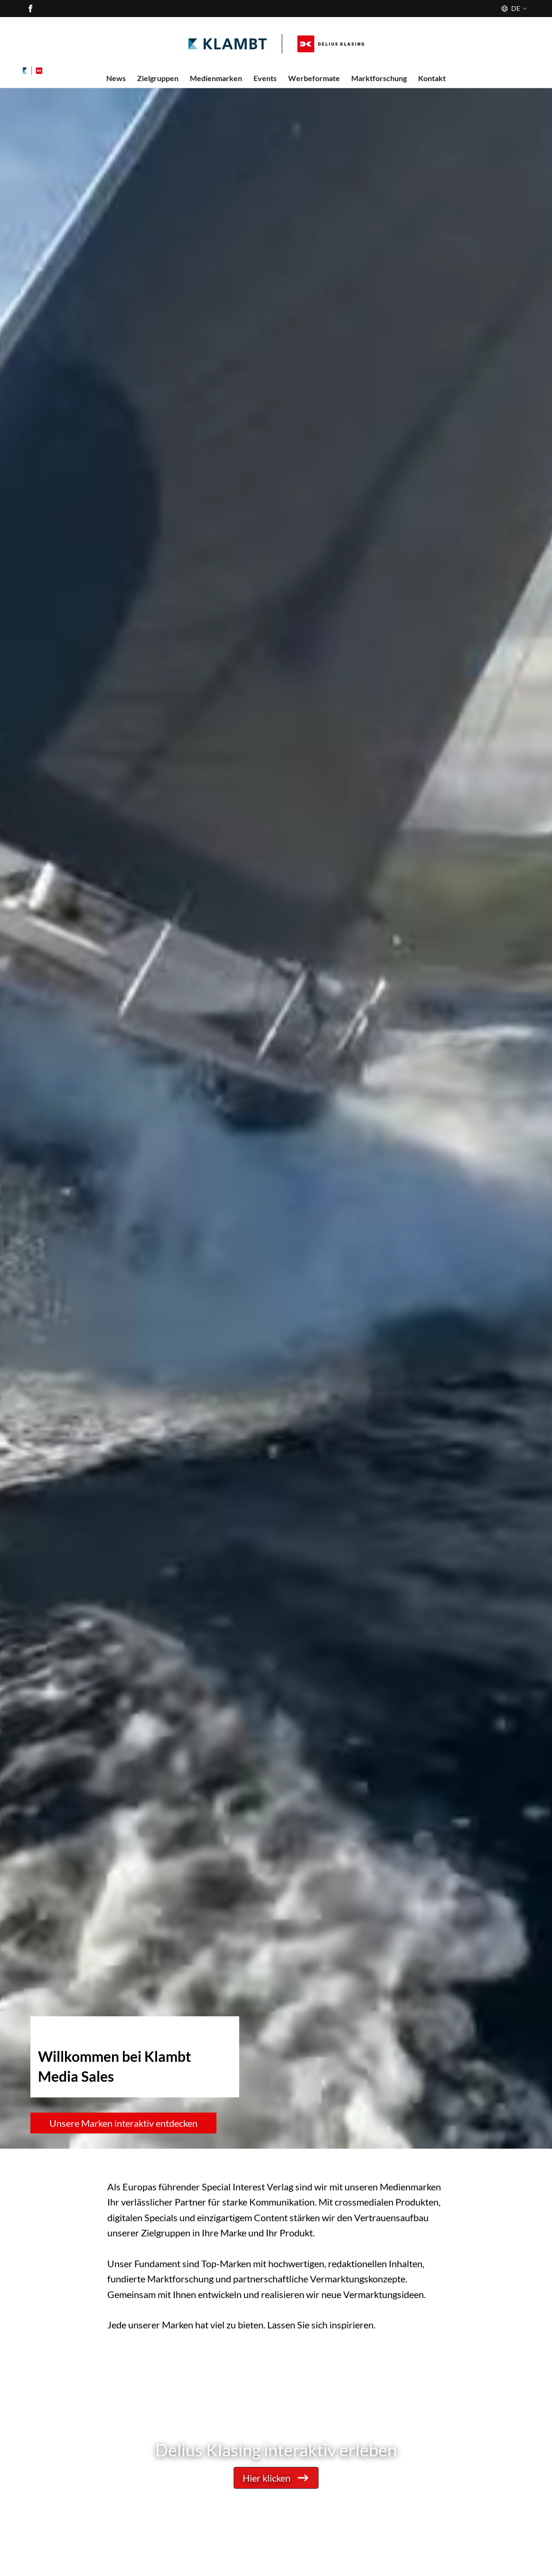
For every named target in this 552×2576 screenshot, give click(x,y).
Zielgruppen (157, 78)
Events (265, 78)
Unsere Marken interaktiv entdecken (123, 2123)
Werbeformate (314, 78)
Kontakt (432, 78)
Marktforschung (379, 78)
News (116, 78)
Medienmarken (216, 78)
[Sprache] (513, 8)
